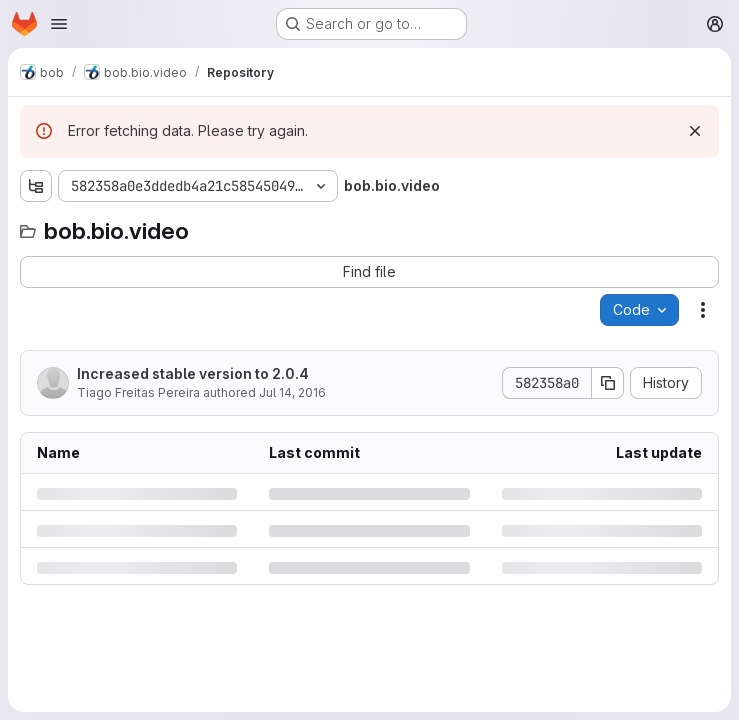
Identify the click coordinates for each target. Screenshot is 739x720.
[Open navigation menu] (59, 24)
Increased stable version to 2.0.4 (193, 373)
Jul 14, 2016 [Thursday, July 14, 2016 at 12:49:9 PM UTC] (292, 392)
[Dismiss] (695, 131)
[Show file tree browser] (36, 186)
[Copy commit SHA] (608, 383)
